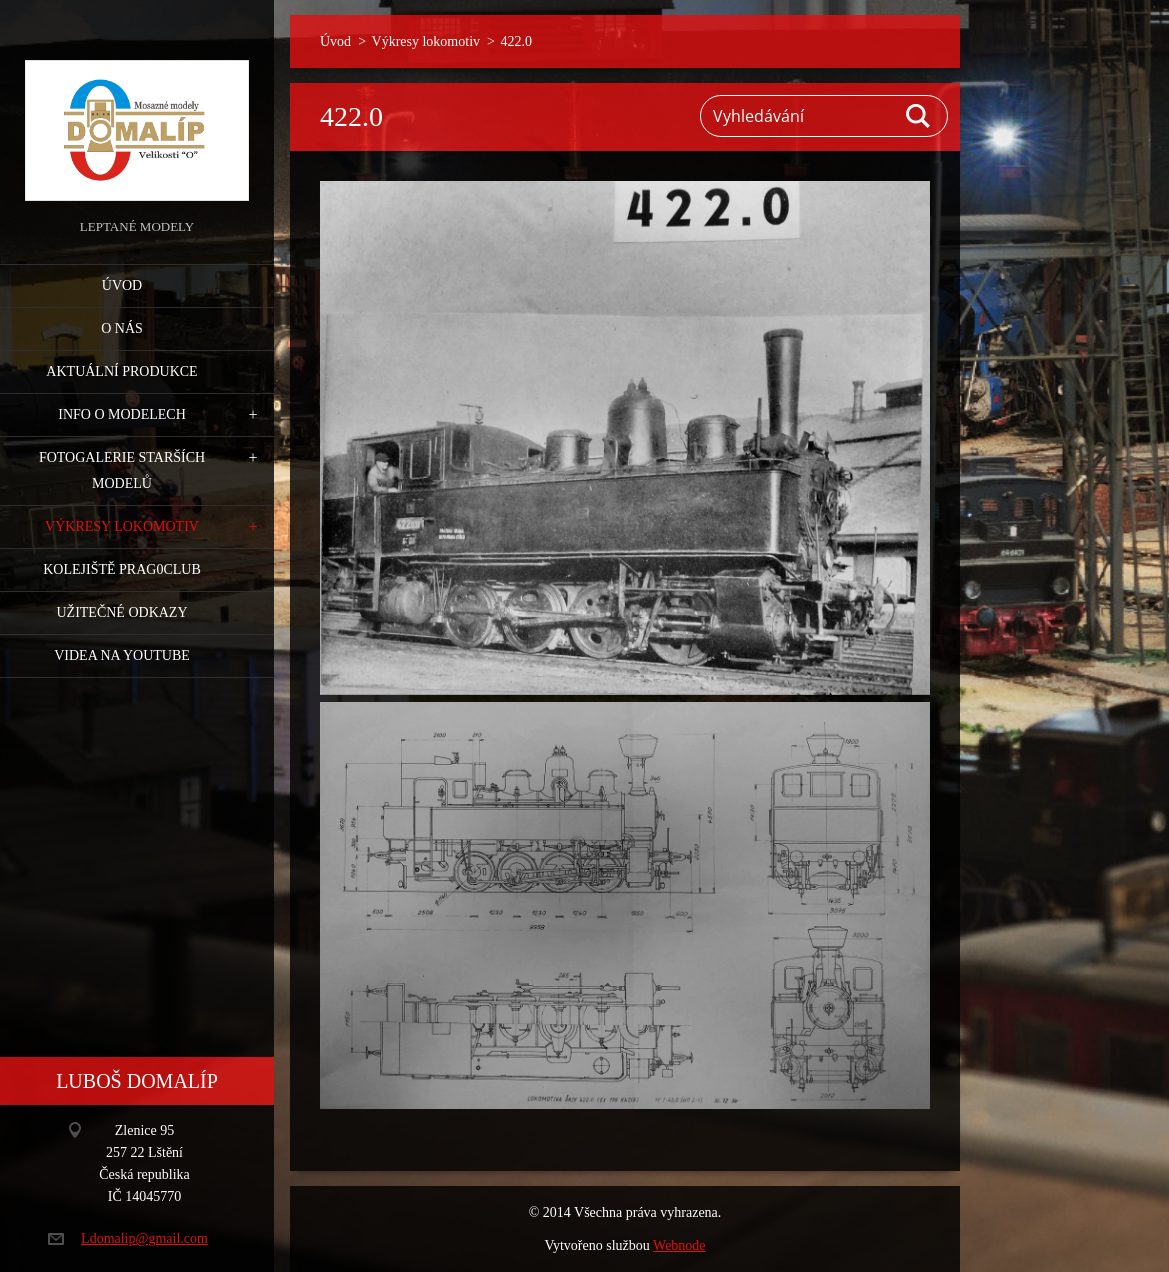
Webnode (679, 1245)
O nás (122, 328)
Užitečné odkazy (121, 612)
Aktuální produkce (121, 371)
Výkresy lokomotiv (122, 526)
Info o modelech (122, 414)
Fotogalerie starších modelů (122, 470)
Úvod (122, 285)
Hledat (919, 116)
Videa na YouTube (122, 655)
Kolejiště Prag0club (122, 569)
